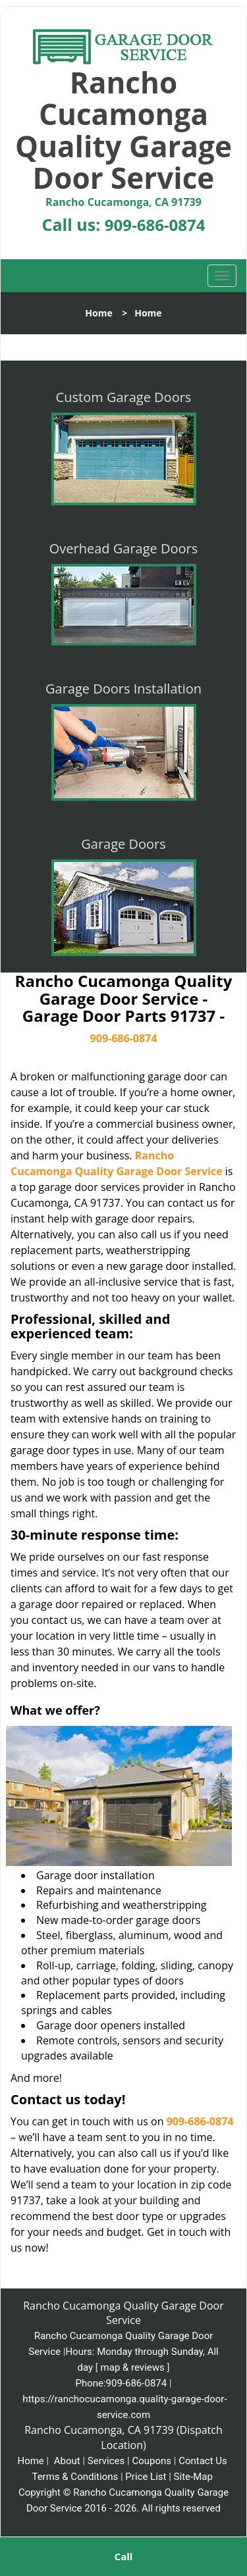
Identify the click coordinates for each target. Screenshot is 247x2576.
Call (124, 2556)
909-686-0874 (155, 225)
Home (98, 313)
